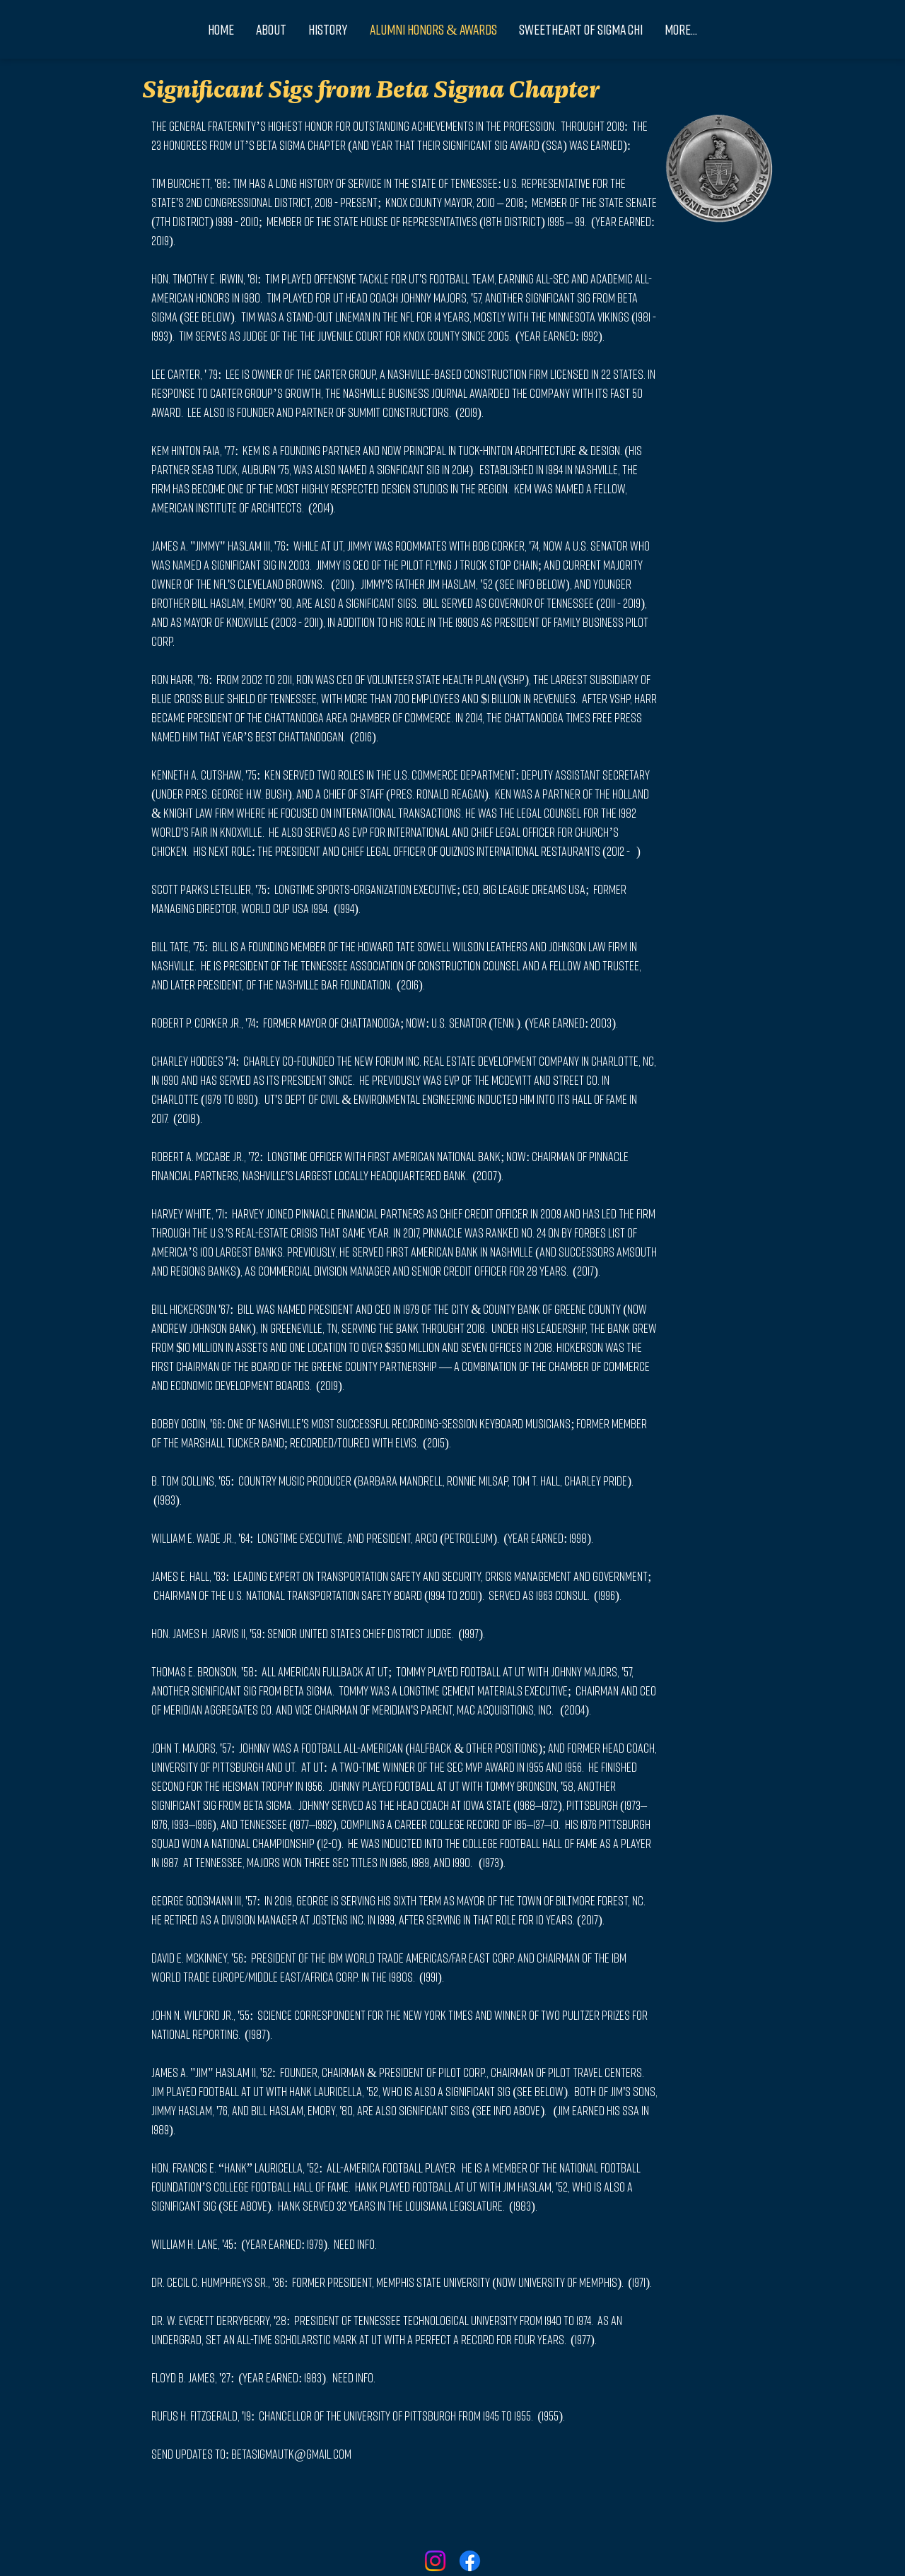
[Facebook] (470, 2561)
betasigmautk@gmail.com (291, 2454)
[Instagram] (435, 2561)
